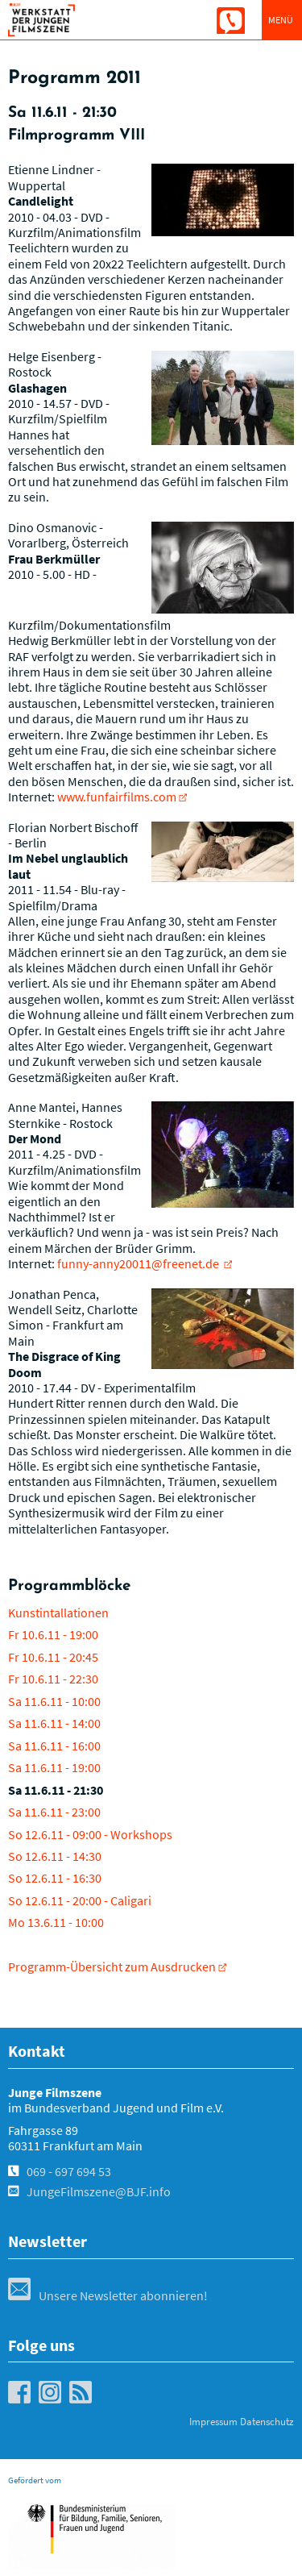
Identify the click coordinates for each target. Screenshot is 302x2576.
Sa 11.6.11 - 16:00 (54, 1745)
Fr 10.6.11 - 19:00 (53, 1634)
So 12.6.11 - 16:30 (54, 1878)
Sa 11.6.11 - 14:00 (54, 1723)
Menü (280, 20)
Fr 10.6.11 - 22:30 (53, 1679)
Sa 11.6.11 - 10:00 (54, 1701)
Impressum (213, 2421)
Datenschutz (267, 2421)
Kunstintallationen (58, 1612)
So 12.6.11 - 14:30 (54, 1856)
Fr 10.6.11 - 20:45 (53, 1657)
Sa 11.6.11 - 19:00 (54, 1767)
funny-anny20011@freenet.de (139, 1263)
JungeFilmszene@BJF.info (99, 2191)
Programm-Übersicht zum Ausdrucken (112, 1966)
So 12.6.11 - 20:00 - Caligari (79, 1900)
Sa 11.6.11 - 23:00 (54, 1812)
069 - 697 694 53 (69, 2171)
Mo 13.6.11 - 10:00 (56, 1922)
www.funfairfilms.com (116, 797)
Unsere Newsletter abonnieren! (108, 2295)
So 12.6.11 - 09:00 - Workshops (90, 1834)
